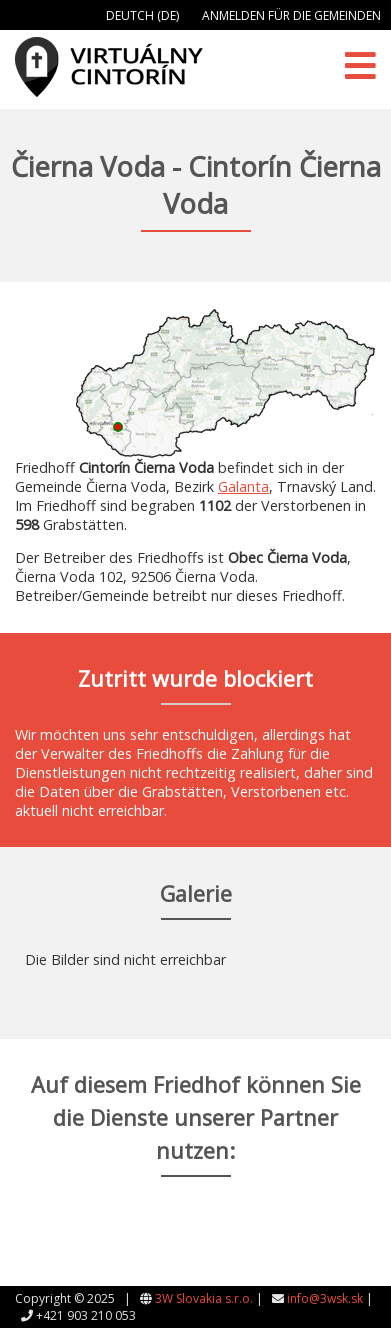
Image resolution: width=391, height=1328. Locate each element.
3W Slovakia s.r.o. (204, 1298)
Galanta (243, 486)
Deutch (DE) (142, 15)
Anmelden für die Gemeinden (291, 15)
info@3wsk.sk (325, 1298)
